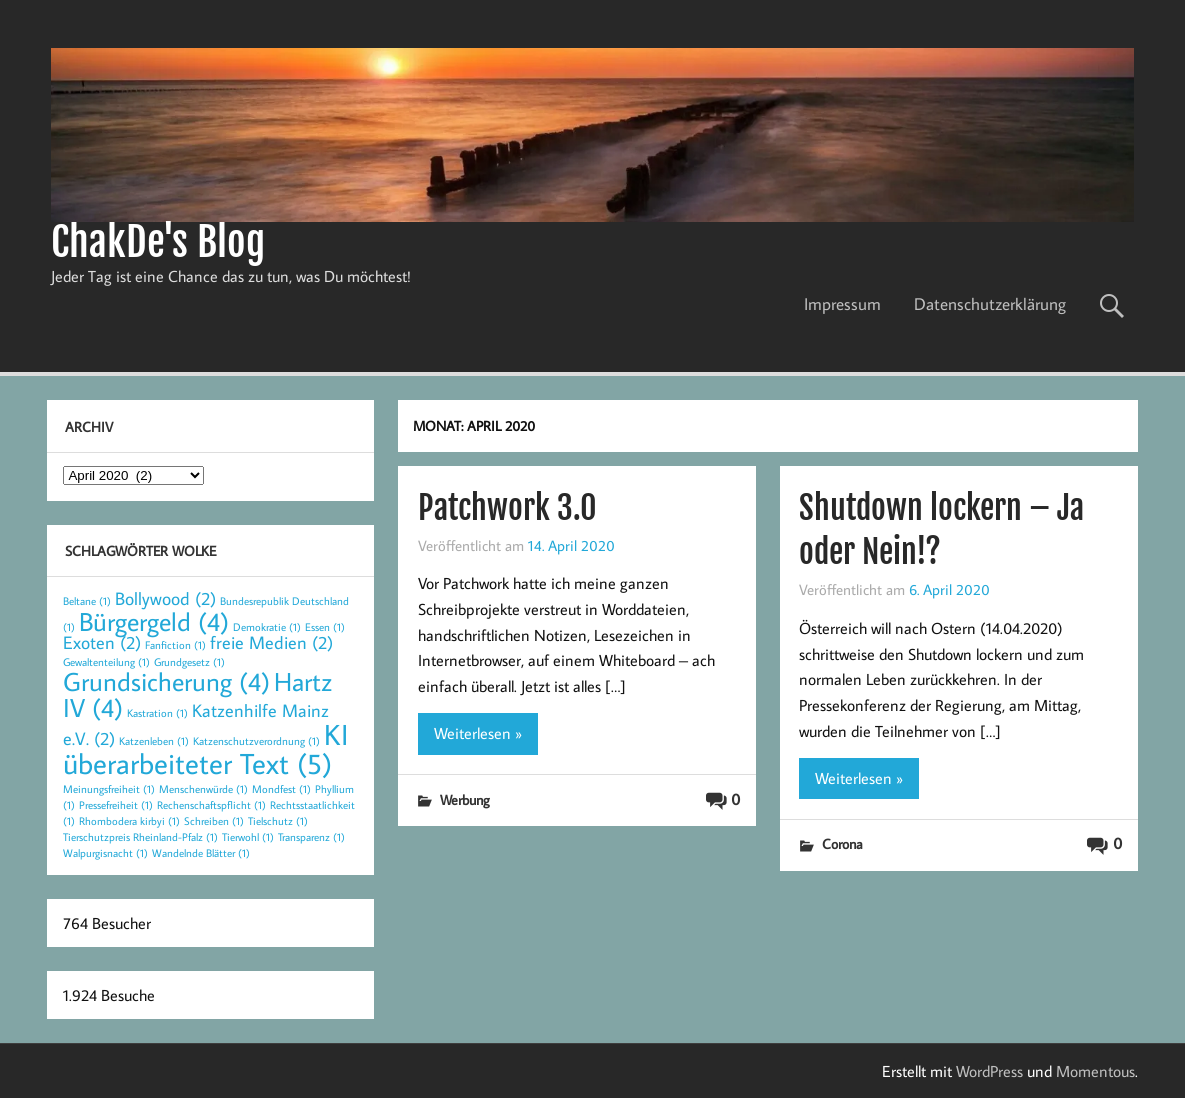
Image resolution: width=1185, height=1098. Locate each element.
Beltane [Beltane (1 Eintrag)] (87, 601)
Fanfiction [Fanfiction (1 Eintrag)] (175, 645)
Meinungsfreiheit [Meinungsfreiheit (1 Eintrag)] (109, 789)
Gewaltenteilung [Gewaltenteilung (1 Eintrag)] (106, 662)
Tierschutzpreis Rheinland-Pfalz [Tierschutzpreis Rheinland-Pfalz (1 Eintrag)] (140, 837)
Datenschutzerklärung (990, 304)
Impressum (842, 304)
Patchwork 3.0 (507, 508)
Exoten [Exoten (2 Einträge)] (102, 642)
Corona (842, 843)
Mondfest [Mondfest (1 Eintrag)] (281, 789)
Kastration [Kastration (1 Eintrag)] (157, 713)
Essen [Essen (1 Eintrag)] (325, 627)
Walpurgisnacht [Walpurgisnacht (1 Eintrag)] (105, 853)
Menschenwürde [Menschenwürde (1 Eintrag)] (203, 789)
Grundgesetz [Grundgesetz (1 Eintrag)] (189, 662)
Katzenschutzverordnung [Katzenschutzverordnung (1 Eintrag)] (256, 741)
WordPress (989, 1071)
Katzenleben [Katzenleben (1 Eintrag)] (154, 741)
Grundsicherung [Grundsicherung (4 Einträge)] (166, 681)
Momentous (1095, 1071)
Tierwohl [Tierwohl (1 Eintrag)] (248, 837)
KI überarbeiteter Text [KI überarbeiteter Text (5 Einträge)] (205, 748)
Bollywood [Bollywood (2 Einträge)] (165, 598)
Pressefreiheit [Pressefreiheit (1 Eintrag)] (116, 805)
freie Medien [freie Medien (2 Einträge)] (271, 642)
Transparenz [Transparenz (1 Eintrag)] (311, 837)
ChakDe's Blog (158, 242)
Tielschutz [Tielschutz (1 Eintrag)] (278, 821)
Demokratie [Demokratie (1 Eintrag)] (267, 627)
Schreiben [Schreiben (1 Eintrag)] (214, 821)
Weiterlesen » (478, 733)
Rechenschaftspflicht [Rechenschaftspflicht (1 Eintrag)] (211, 805)
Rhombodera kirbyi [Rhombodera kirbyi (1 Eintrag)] (129, 821)
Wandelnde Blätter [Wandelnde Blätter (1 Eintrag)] (201, 853)
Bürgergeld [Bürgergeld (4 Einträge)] (154, 621)
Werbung (465, 799)
